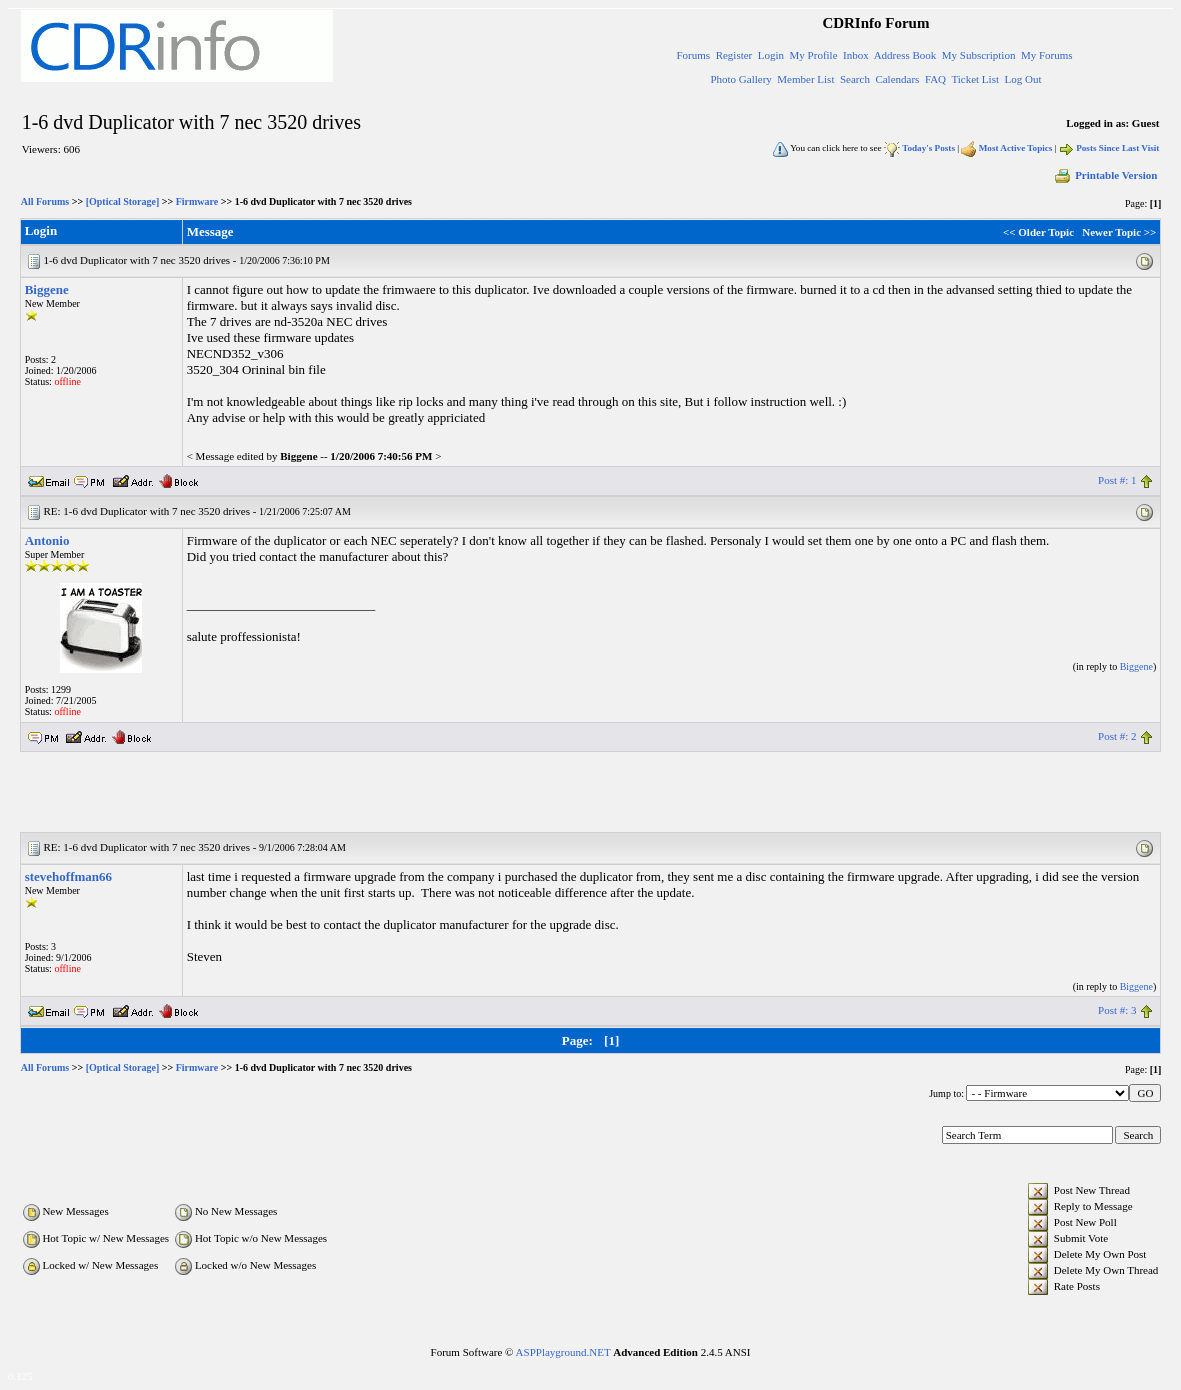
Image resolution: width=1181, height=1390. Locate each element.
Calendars (897, 79)
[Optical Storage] (123, 201)
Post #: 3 (1117, 1010)
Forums (694, 55)
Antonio (47, 540)
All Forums (45, 201)
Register (734, 55)
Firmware (197, 201)
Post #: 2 (1117, 736)
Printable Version (1105, 175)
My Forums (1047, 55)
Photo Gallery (740, 79)
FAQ (935, 79)
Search (855, 79)
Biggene (47, 289)
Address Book (905, 55)
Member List (805, 79)
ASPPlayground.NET (563, 1352)
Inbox (856, 55)
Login (771, 55)
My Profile (814, 55)
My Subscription (979, 55)
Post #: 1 (1117, 480)
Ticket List (975, 79)
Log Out (1022, 79)
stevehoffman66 (68, 876)
